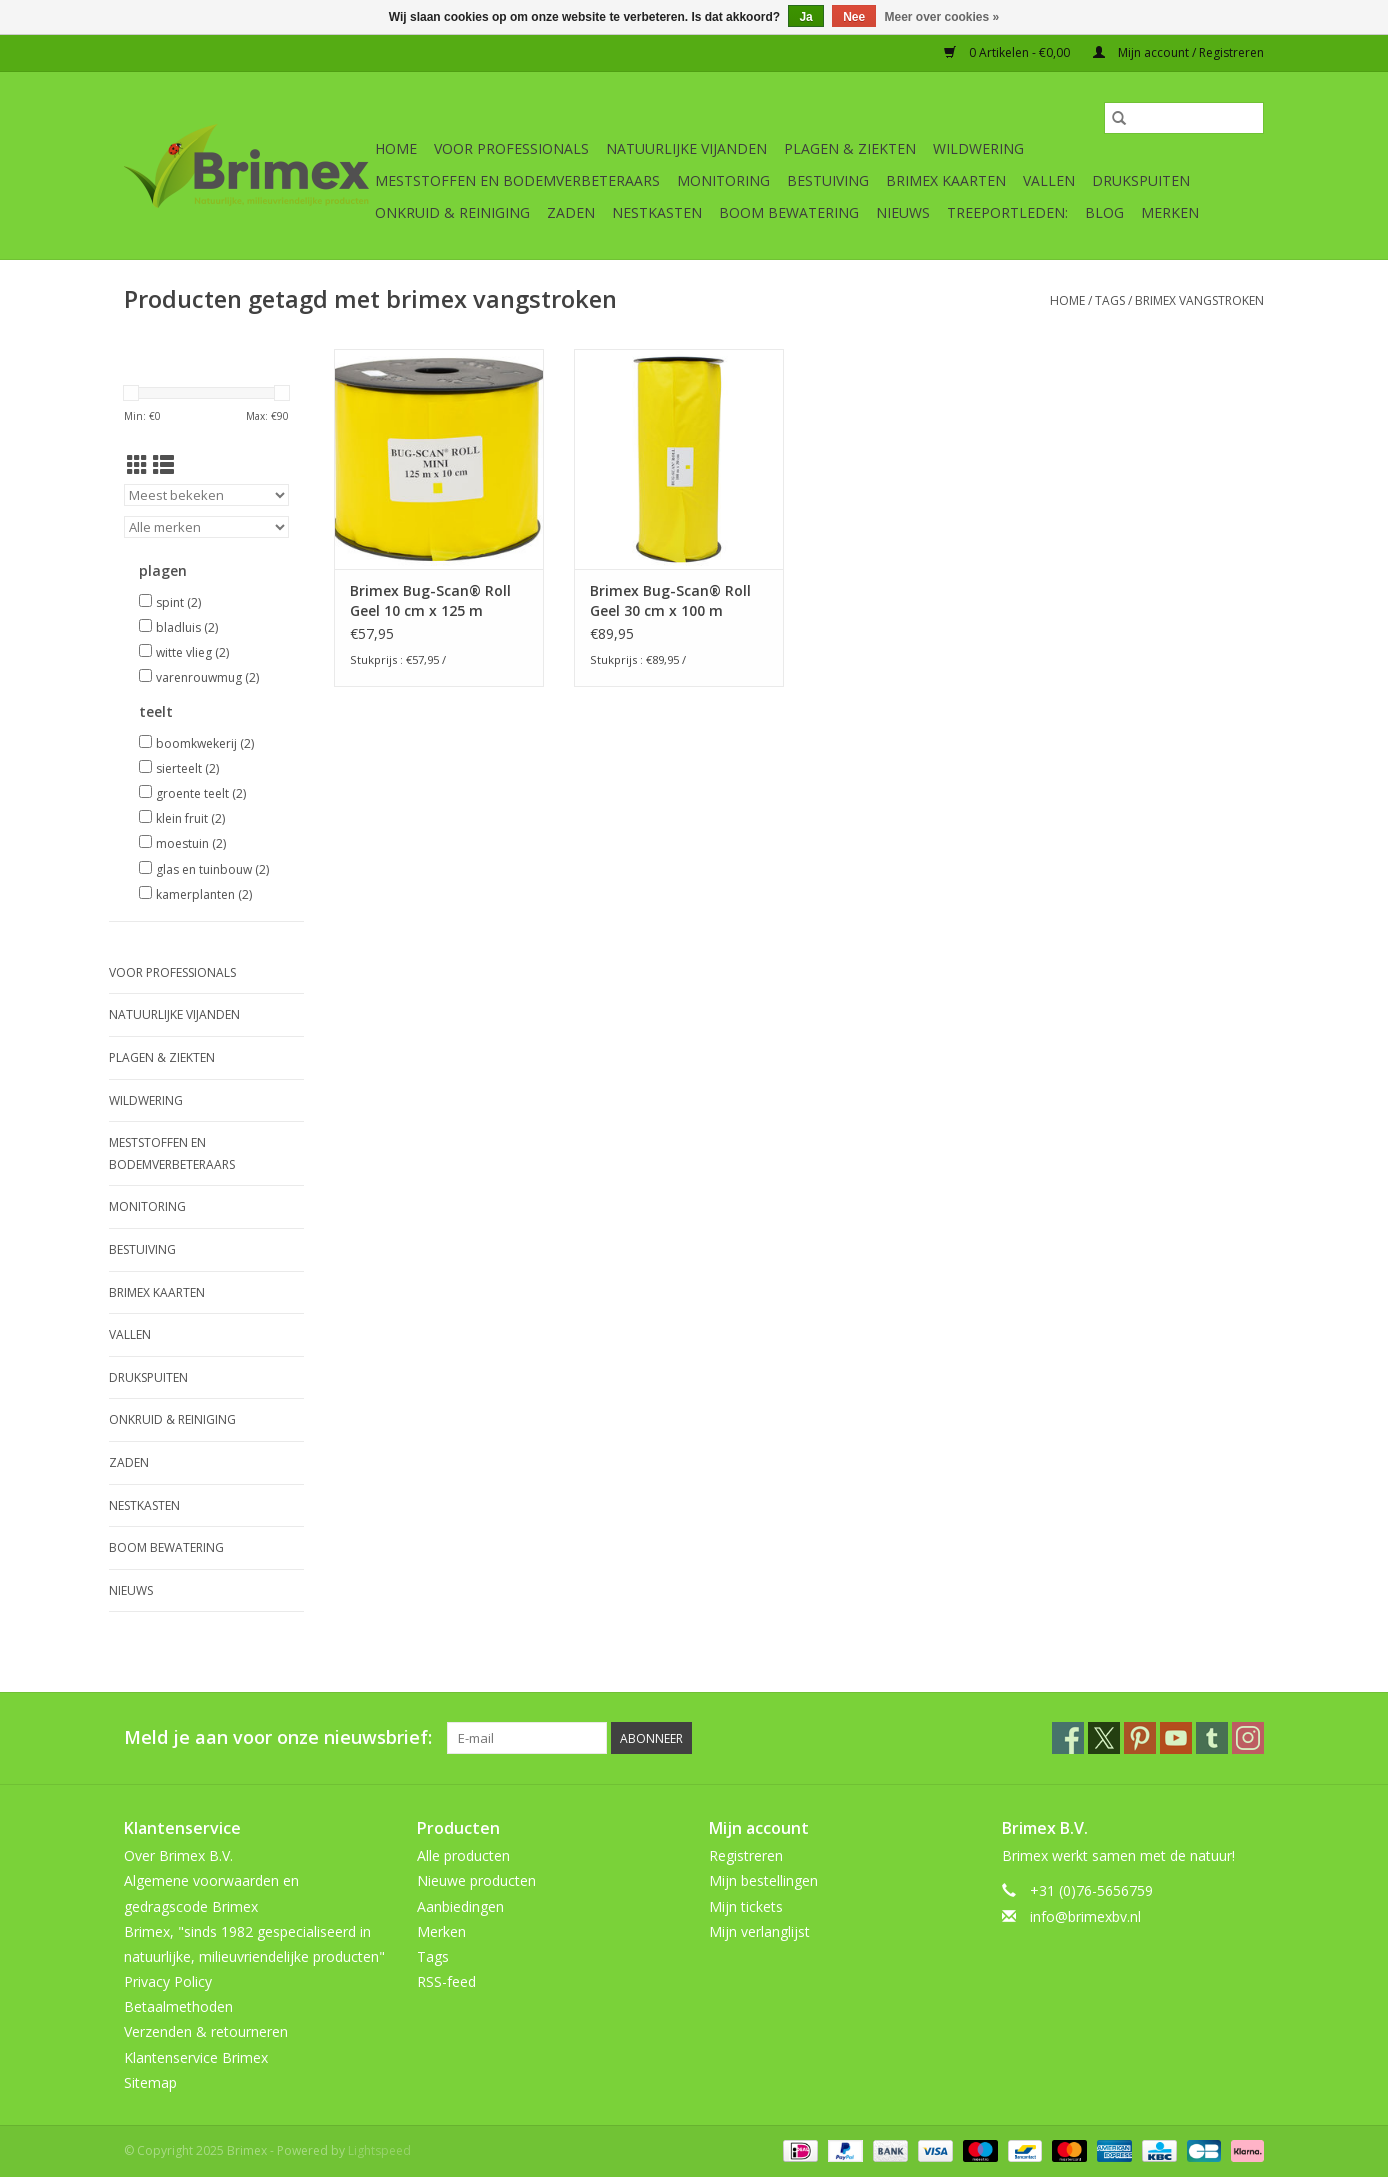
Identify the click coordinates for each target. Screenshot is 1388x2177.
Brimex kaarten (946, 180)
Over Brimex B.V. (178, 1855)
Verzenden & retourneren (206, 2031)
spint (178, 602)
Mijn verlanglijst (759, 1931)
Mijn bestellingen (763, 1880)
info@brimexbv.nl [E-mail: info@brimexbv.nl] (1085, 1916)
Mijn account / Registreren (1178, 52)
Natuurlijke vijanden (686, 148)
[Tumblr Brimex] (1212, 1738)
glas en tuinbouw (212, 869)
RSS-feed (446, 1981)
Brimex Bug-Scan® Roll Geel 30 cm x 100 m (670, 600)
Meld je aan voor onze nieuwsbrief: (278, 1737)
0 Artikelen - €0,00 (1008, 52)
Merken (1170, 212)
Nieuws (903, 212)
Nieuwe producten (476, 1880)
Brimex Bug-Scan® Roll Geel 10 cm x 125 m (430, 600)
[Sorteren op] (206, 495)
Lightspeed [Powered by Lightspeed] (379, 2150)
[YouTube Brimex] (1176, 1738)
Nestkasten (657, 212)
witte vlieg (192, 652)
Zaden (571, 212)
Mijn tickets (746, 1906)
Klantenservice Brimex (196, 2057)
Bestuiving (828, 180)
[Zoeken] (1184, 118)
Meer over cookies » (942, 17)
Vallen (1049, 180)
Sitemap (150, 2082)
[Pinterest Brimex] (1140, 1738)
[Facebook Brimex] (1068, 1738)
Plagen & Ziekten (850, 148)
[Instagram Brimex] (1248, 1738)
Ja (805, 17)
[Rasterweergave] (137, 465)
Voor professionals (511, 148)
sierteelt (187, 768)
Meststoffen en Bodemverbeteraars (517, 180)
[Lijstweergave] (163, 465)
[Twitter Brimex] (1104, 1738)
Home (396, 148)
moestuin (191, 843)
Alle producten (463, 1855)
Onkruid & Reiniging (452, 212)
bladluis (187, 627)
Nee (854, 17)
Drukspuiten (1141, 180)
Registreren (746, 1855)
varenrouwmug (207, 677)
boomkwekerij (205, 743)
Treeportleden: (1007, 212)
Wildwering (978, 148)
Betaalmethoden (178, 2006)
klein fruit (190, 818)
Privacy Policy (168, 1981)
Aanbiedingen (460, 1906)
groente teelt (201, 793)
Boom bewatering (789, 212)
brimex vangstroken (1199, 300)
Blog (1104, 212)
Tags (1110, 300)
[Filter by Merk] (206, 527)
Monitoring (723, 180)
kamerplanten (204, 894)
